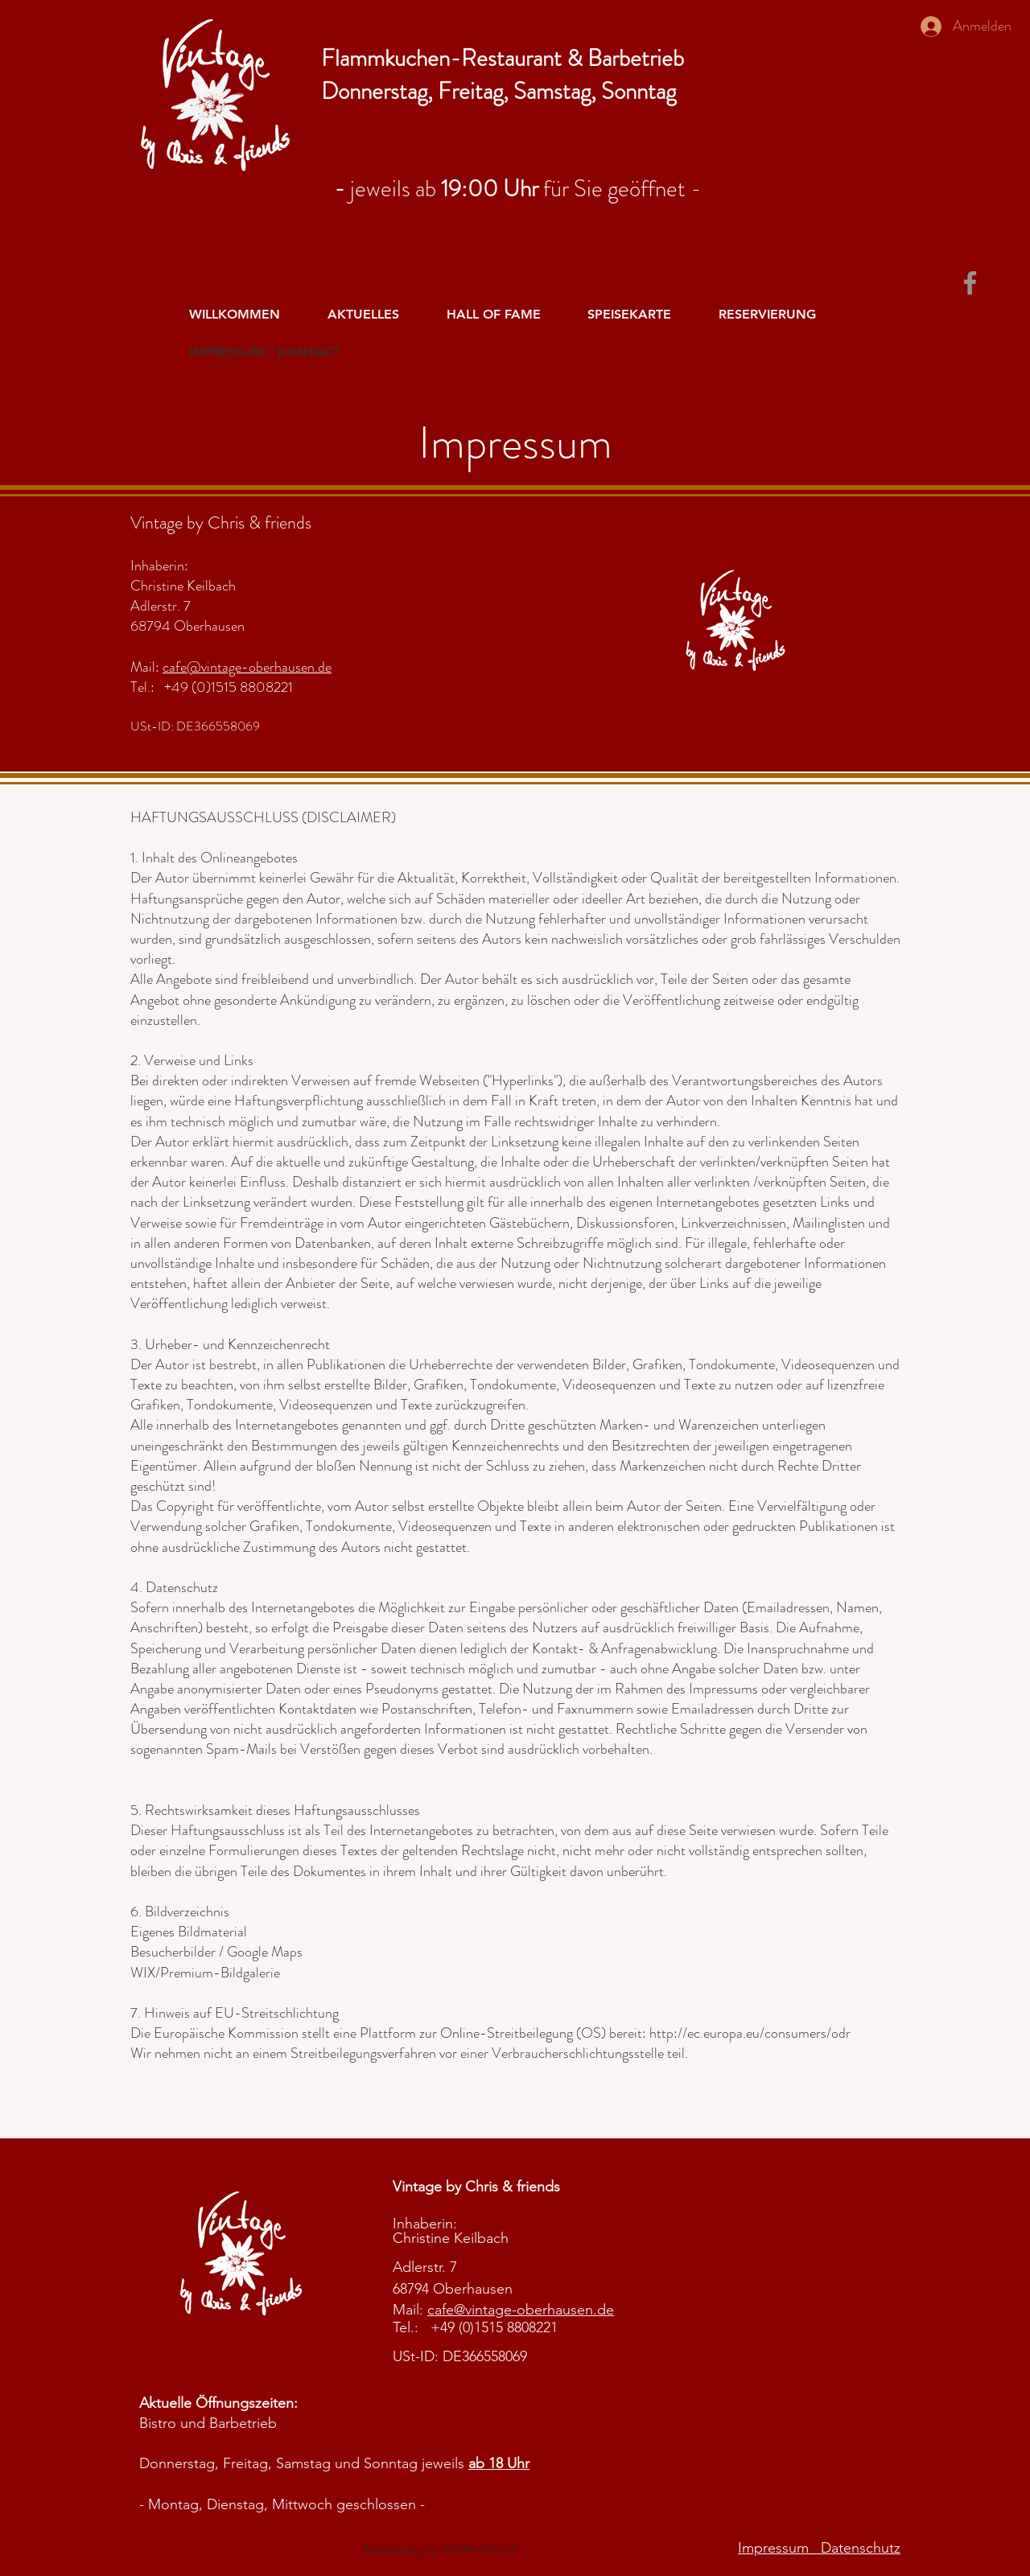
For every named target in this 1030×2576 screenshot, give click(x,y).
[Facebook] (970, 282)
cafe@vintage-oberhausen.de (247, 666)
